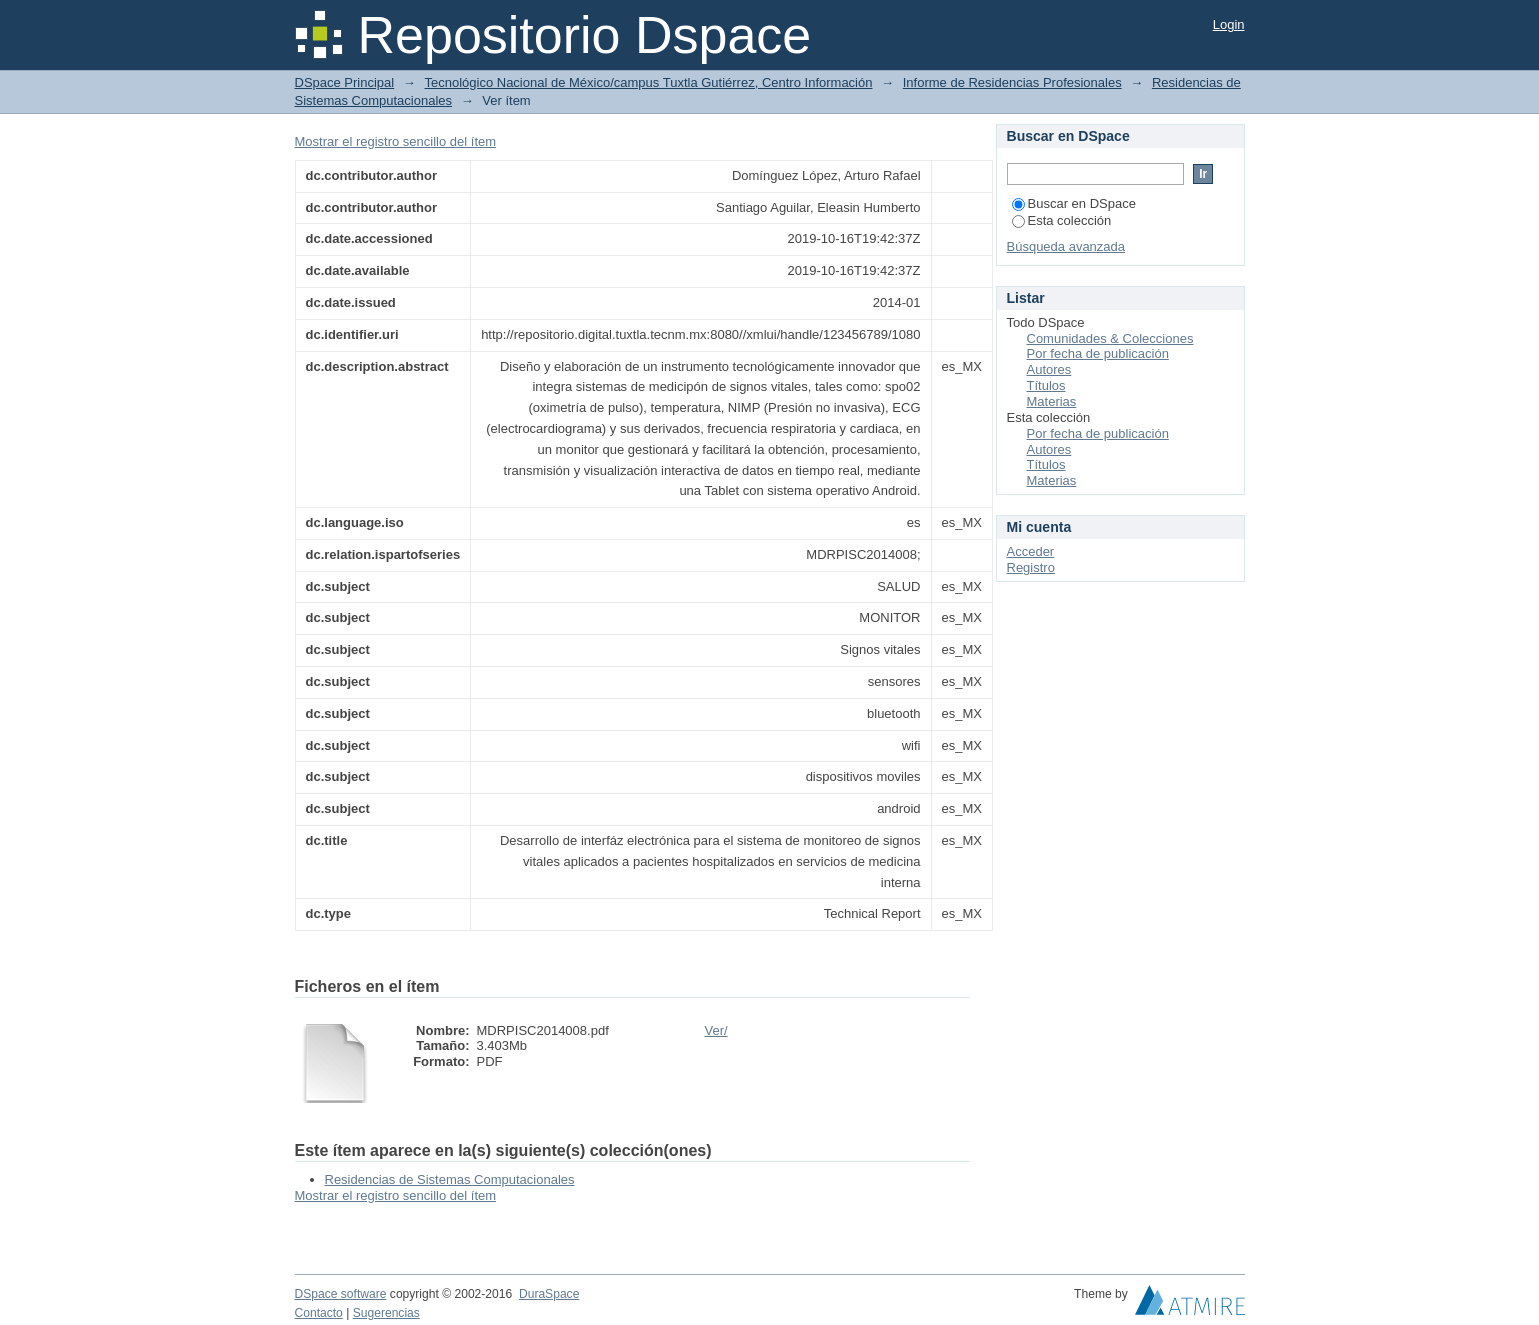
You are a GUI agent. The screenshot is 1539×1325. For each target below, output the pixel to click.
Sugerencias (386, 1313)
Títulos (1046, 385)
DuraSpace (549, 1294)
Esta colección (1062, 220)
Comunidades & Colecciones (1110, 338)
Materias (1052, 401)
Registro (1031, 567)
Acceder (1031, 551)
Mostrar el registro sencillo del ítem (396, 141)
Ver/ (716, 1030)
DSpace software (341, 1294)
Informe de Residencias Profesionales (1012, 82)
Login (1229, 24)
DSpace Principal (345, 82)
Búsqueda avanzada (1066, 246)
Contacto (319, 1313)
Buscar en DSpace (1074, 203)
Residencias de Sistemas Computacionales (450, 1179)
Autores (1049, 369)
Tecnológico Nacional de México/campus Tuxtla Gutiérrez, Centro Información (648, 82)
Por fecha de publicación (1098, 353)
